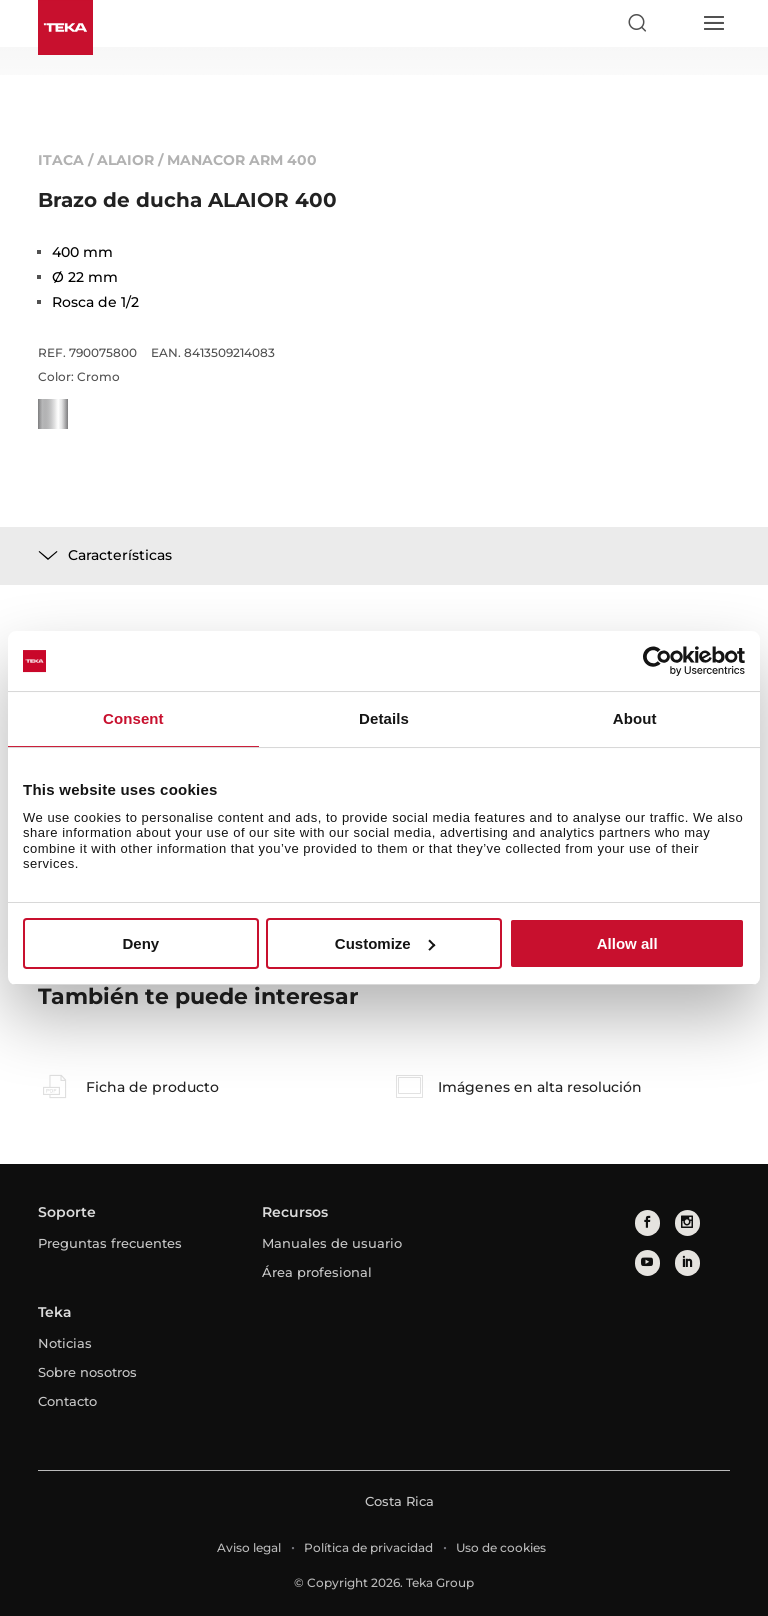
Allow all (627, 943)
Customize (385, 943)
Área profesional (317, 1272)
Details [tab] (384, 718)
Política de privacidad (368, 1547)
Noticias (65, 1343)
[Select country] (675, 23)
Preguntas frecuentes (110, 1243)
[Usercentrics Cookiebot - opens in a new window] (657, 661)
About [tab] (635, 718)
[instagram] (687, 1222)
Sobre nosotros (87, 1372)
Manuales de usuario (332, 1243)
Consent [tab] (133, 718)
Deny (140, 943)
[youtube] (647, 1262)
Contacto (67, 1401)
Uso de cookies (501, 1547)
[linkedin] (687, 1262)
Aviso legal (249, 1547)
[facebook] (647, 1222)
